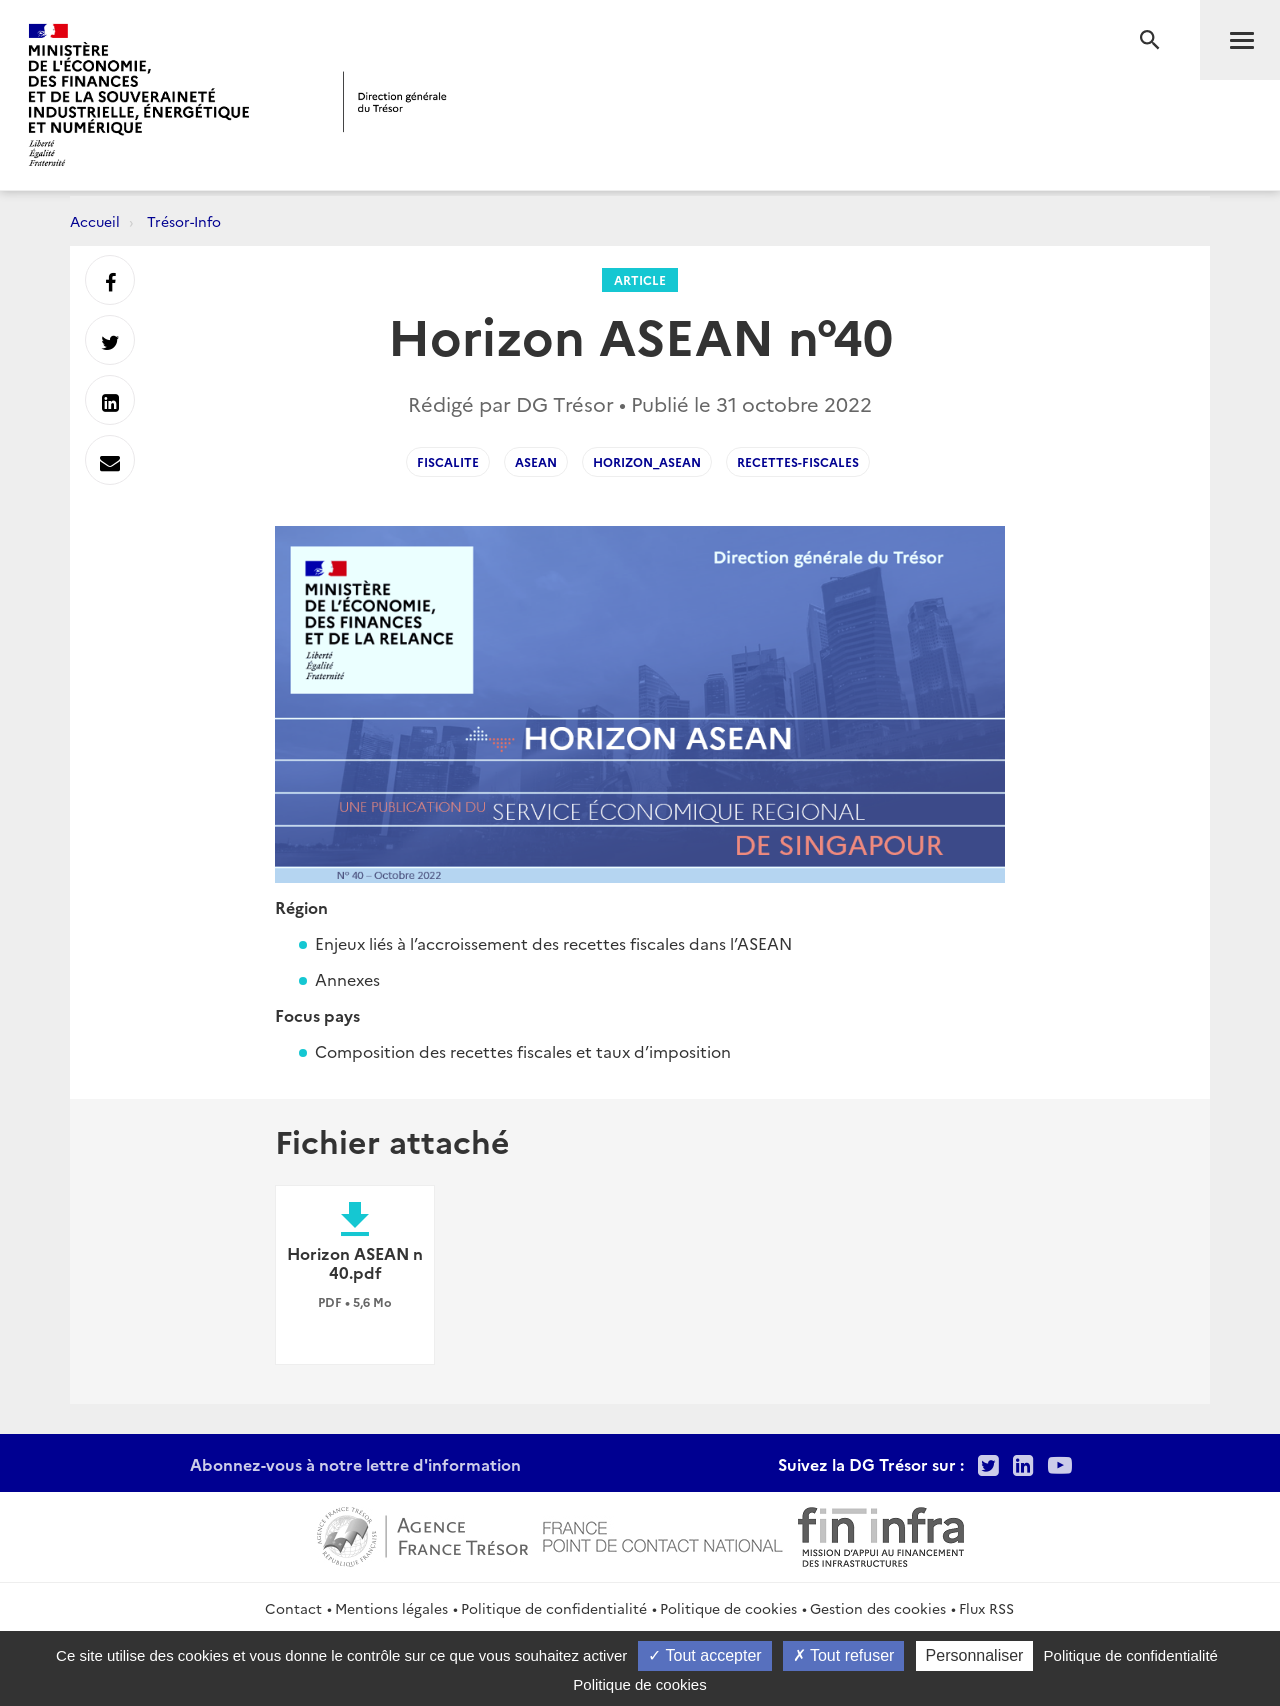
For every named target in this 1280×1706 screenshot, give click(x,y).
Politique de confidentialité (554, 1608)
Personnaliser (975, 1655)
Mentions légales (391, 1608)
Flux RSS (986, 1608)
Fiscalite (448, 461)
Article (640, 279)
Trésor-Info (184, 221)
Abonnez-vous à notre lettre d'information (355, 1464)
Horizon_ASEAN (647, 461)
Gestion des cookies (878, 1608)
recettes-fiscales (798, 461)
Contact (293, 1608)
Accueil (95, 221)
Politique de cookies (728, 1608)
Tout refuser (844, 1655)
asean (536, 461)
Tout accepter (704, 1655)
